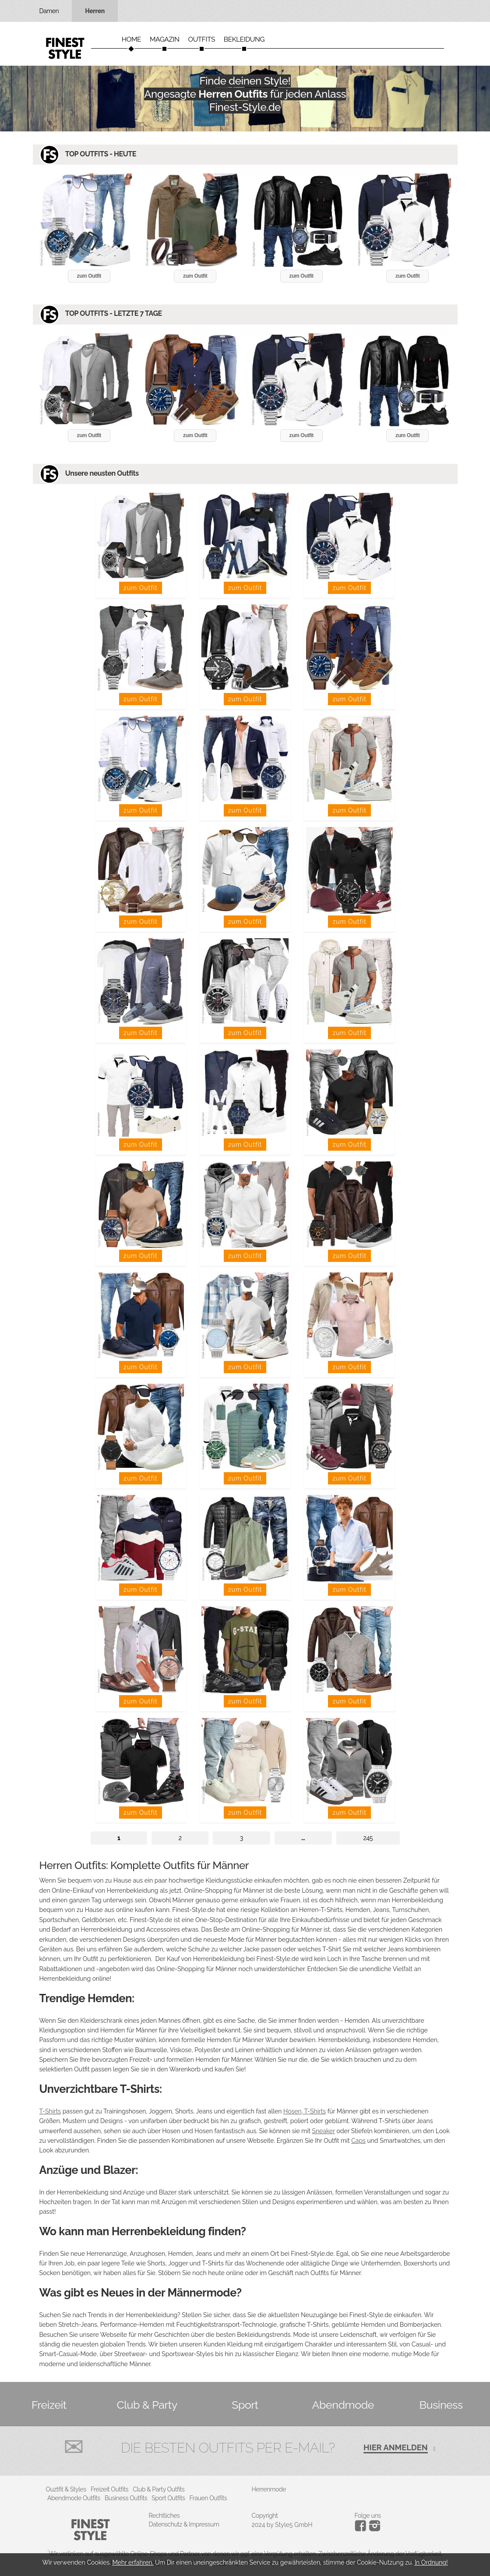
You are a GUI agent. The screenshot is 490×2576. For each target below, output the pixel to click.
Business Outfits (126, 2498)
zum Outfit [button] (89, 276)
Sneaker (323, 2130)
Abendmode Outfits (73, 2498)
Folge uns (368, 2515)
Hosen (292, 2111)
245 (368, 1837)
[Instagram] (362, 2529)
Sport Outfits (168, 2498)
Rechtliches (164, 2515)
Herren (95, 10)
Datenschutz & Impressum (184, 2524)
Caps (358, 2140)
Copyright (265, 2515)
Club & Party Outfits (158, 2489)
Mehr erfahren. (132, 2562)
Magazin (165, 39)
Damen (49, 10)
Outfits (201, 39)
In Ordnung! (431, 2562)
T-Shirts (50, 2111)
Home (131, 39)
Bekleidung (244, 39)
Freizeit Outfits (109, 2489)
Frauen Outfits (208, 2498)
